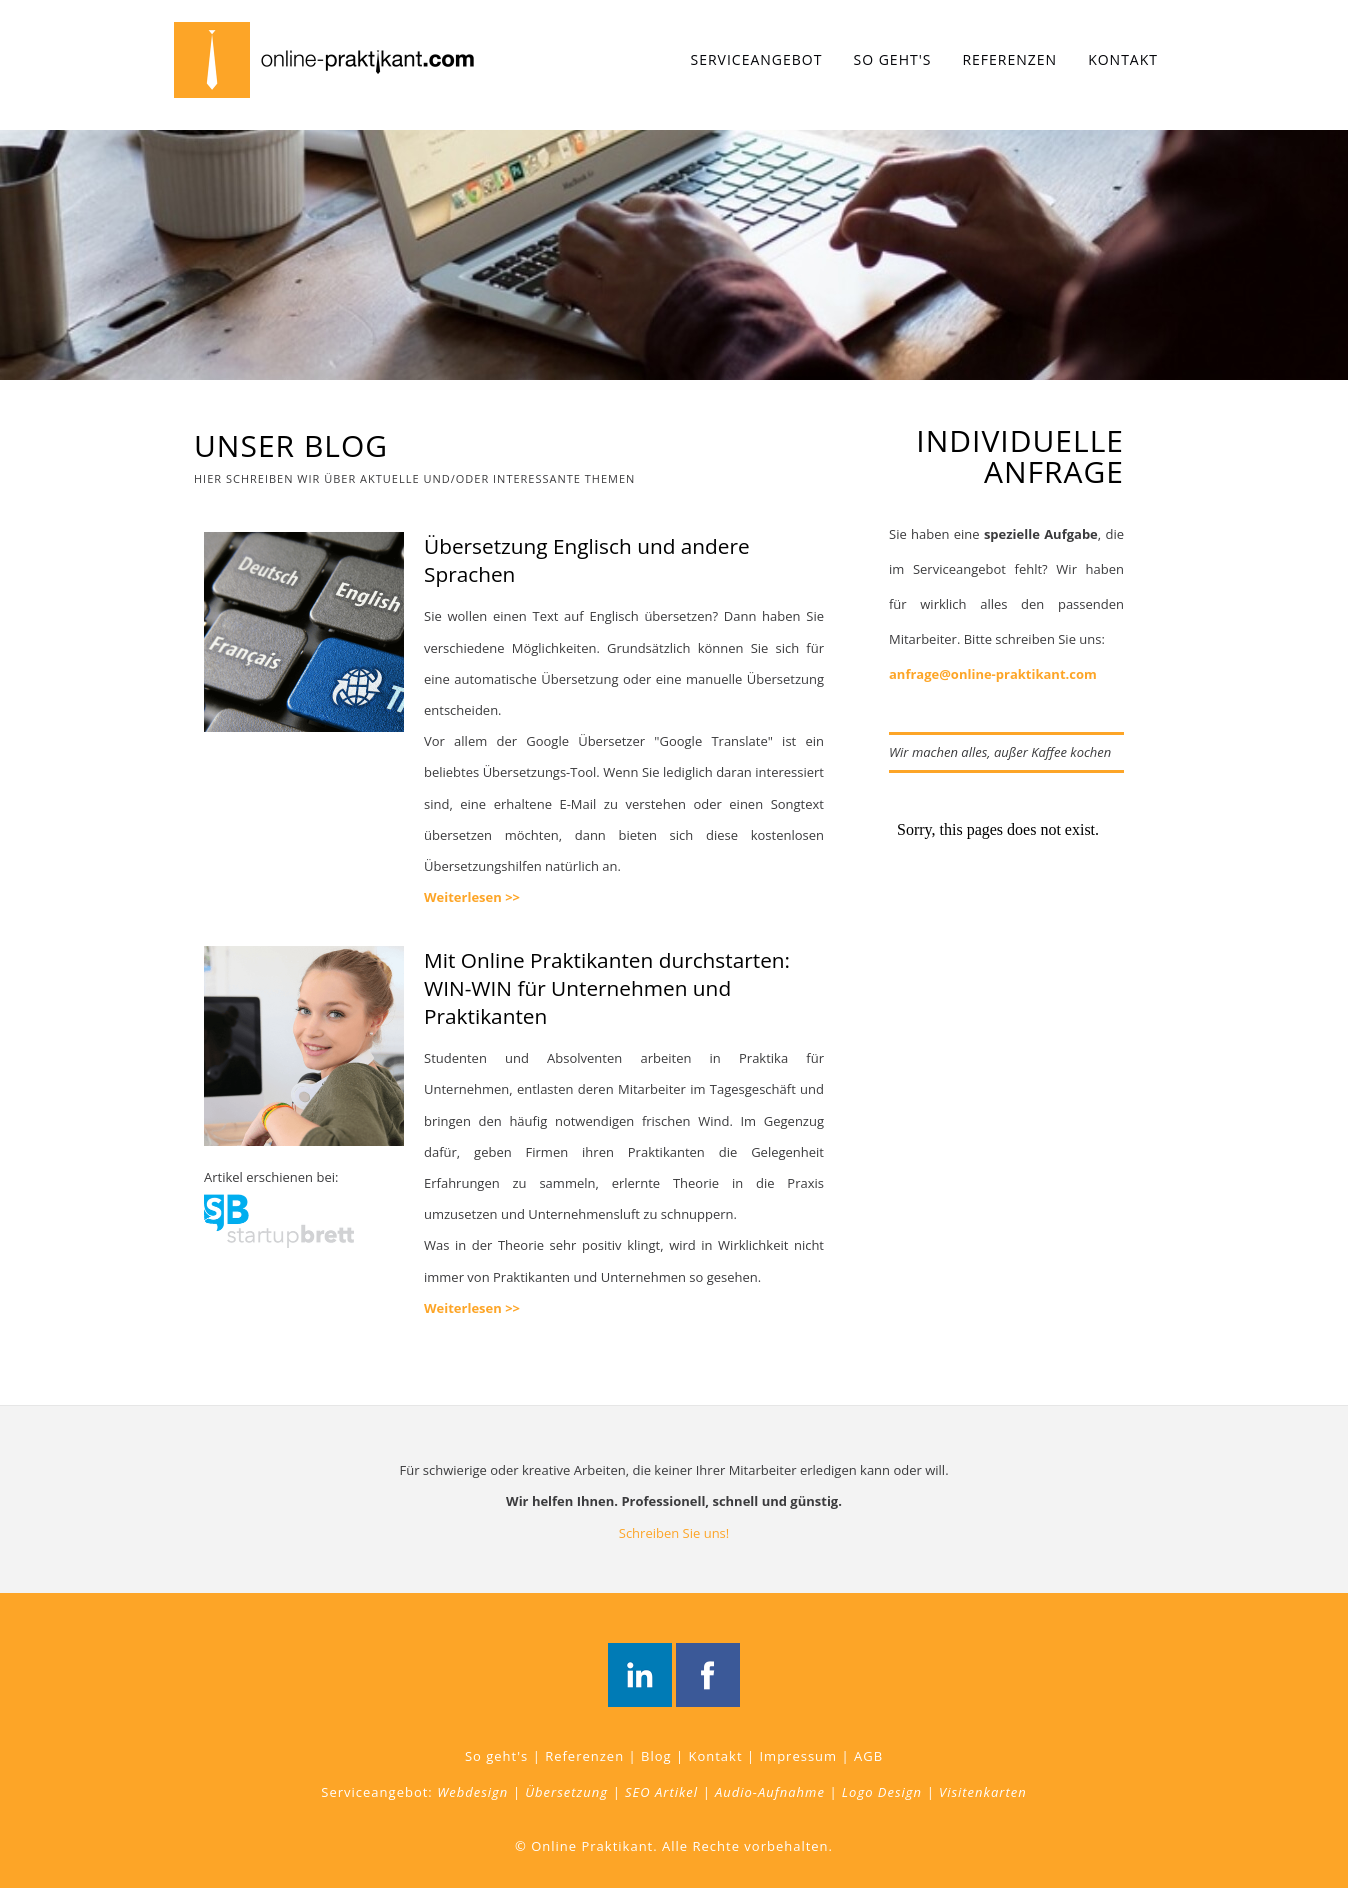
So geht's (892, 59)
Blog (656, 1756)
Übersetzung (566, 1792)
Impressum (798, 1756)
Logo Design (882, 1792)
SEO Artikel (661, 1792)
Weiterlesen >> (472, 897)
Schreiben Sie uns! (674, 1533)
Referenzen (1009, 59)
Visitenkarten (983, 1792)
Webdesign (472, 1792)
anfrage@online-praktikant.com (993, 674)
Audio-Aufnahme (770, 1792)
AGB (868, 1756)
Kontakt (1123, 59)
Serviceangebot (757, 59)
